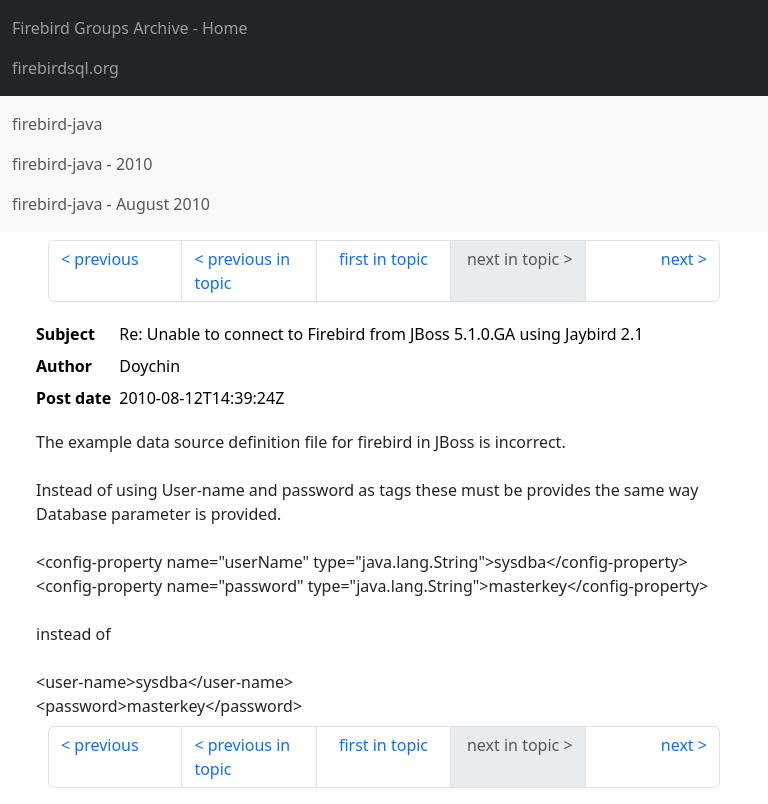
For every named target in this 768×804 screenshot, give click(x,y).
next (677, 259)
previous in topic (242, 271)
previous (106, 259)
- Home (130, 28)
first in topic (383, 259)
